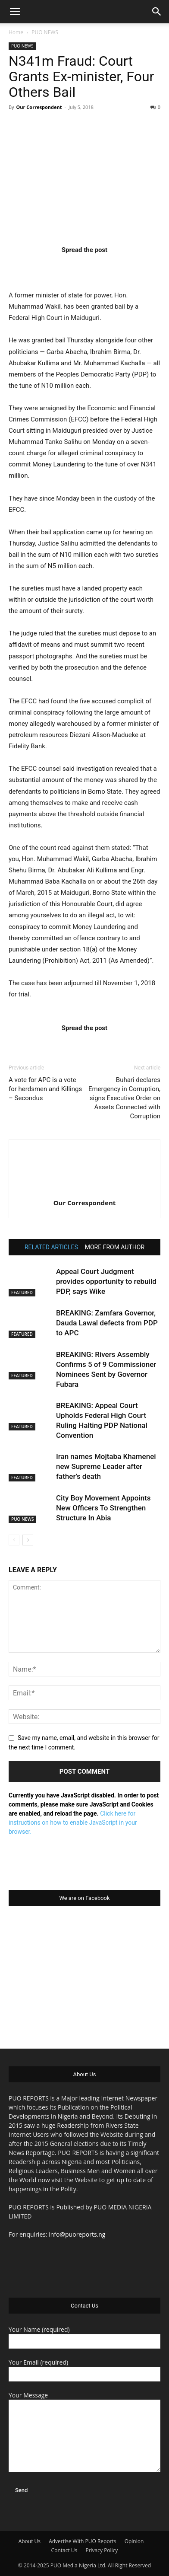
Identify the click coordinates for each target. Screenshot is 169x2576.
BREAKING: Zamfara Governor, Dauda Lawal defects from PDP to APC (107, 1323)
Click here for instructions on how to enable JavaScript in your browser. (73, 1822)
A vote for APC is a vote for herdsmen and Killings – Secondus (45, 1089)
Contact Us (64, 2550)
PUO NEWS (44, 32)
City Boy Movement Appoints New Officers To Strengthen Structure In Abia (103, 1508)
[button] (14, 11)
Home (16, 32)
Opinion (134, 2541)
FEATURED (22, 1293)
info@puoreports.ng (77, 2234)
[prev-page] (14, 1540)
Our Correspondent (39, 107)
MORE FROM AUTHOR (114, 1247)
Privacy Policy (101, 2550)
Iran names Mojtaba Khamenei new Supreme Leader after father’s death (106, 1466)
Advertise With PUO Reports (82, 2541)
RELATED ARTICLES (51, 1247)
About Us (30, 2541)
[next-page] (27, 1540)
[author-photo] (84, 1190)
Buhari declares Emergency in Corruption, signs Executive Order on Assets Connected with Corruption (124, 1098)
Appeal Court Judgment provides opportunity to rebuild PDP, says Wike (106, 1281)
